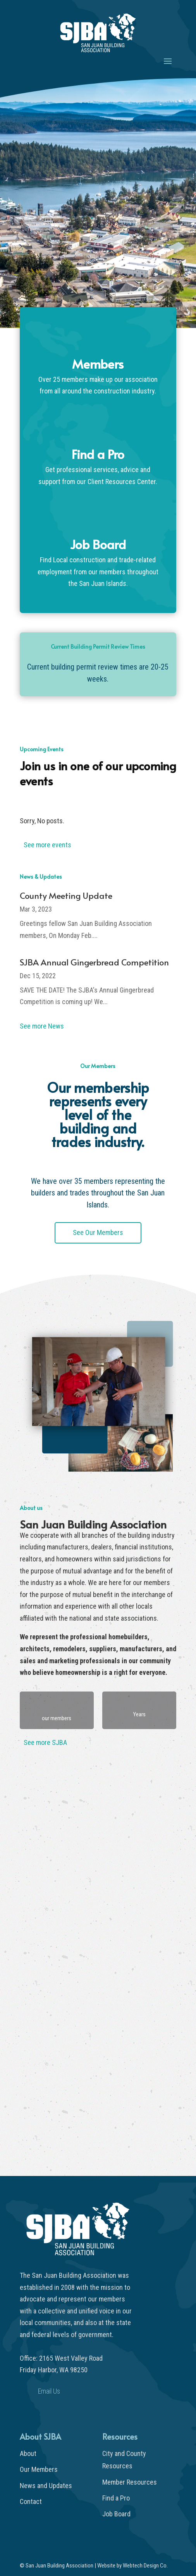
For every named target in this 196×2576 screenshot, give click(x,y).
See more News (42, 1026)
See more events (47, 845)
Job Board (116, 2514)
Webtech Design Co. (145, 2565)
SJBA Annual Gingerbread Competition (94, 962)
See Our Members (98, 1232)
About (28, 2453)
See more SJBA (45, 1742)
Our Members (39, 2469)
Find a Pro (116, 2498)
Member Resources (129, 2482)
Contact (31, 2501)
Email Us (49, 2391)
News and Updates (46, 2486)
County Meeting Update (66, 895)
